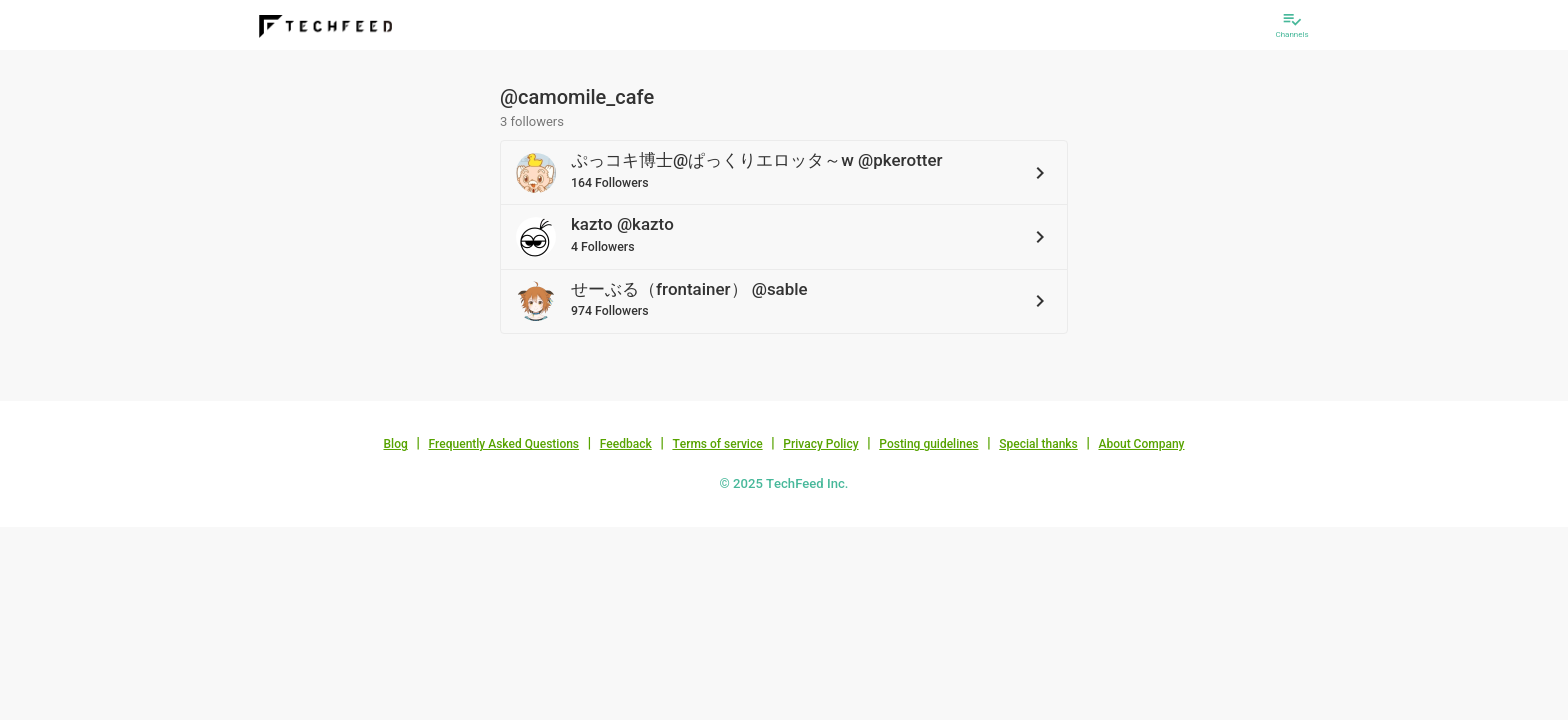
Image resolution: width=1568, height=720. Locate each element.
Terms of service (717, 444)
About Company (1141, 444)
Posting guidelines (928, 444)
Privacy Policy (820, 444)
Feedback (626, 444)
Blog (396, 444)
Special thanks (1038, 444)
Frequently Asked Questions (503, 444)
